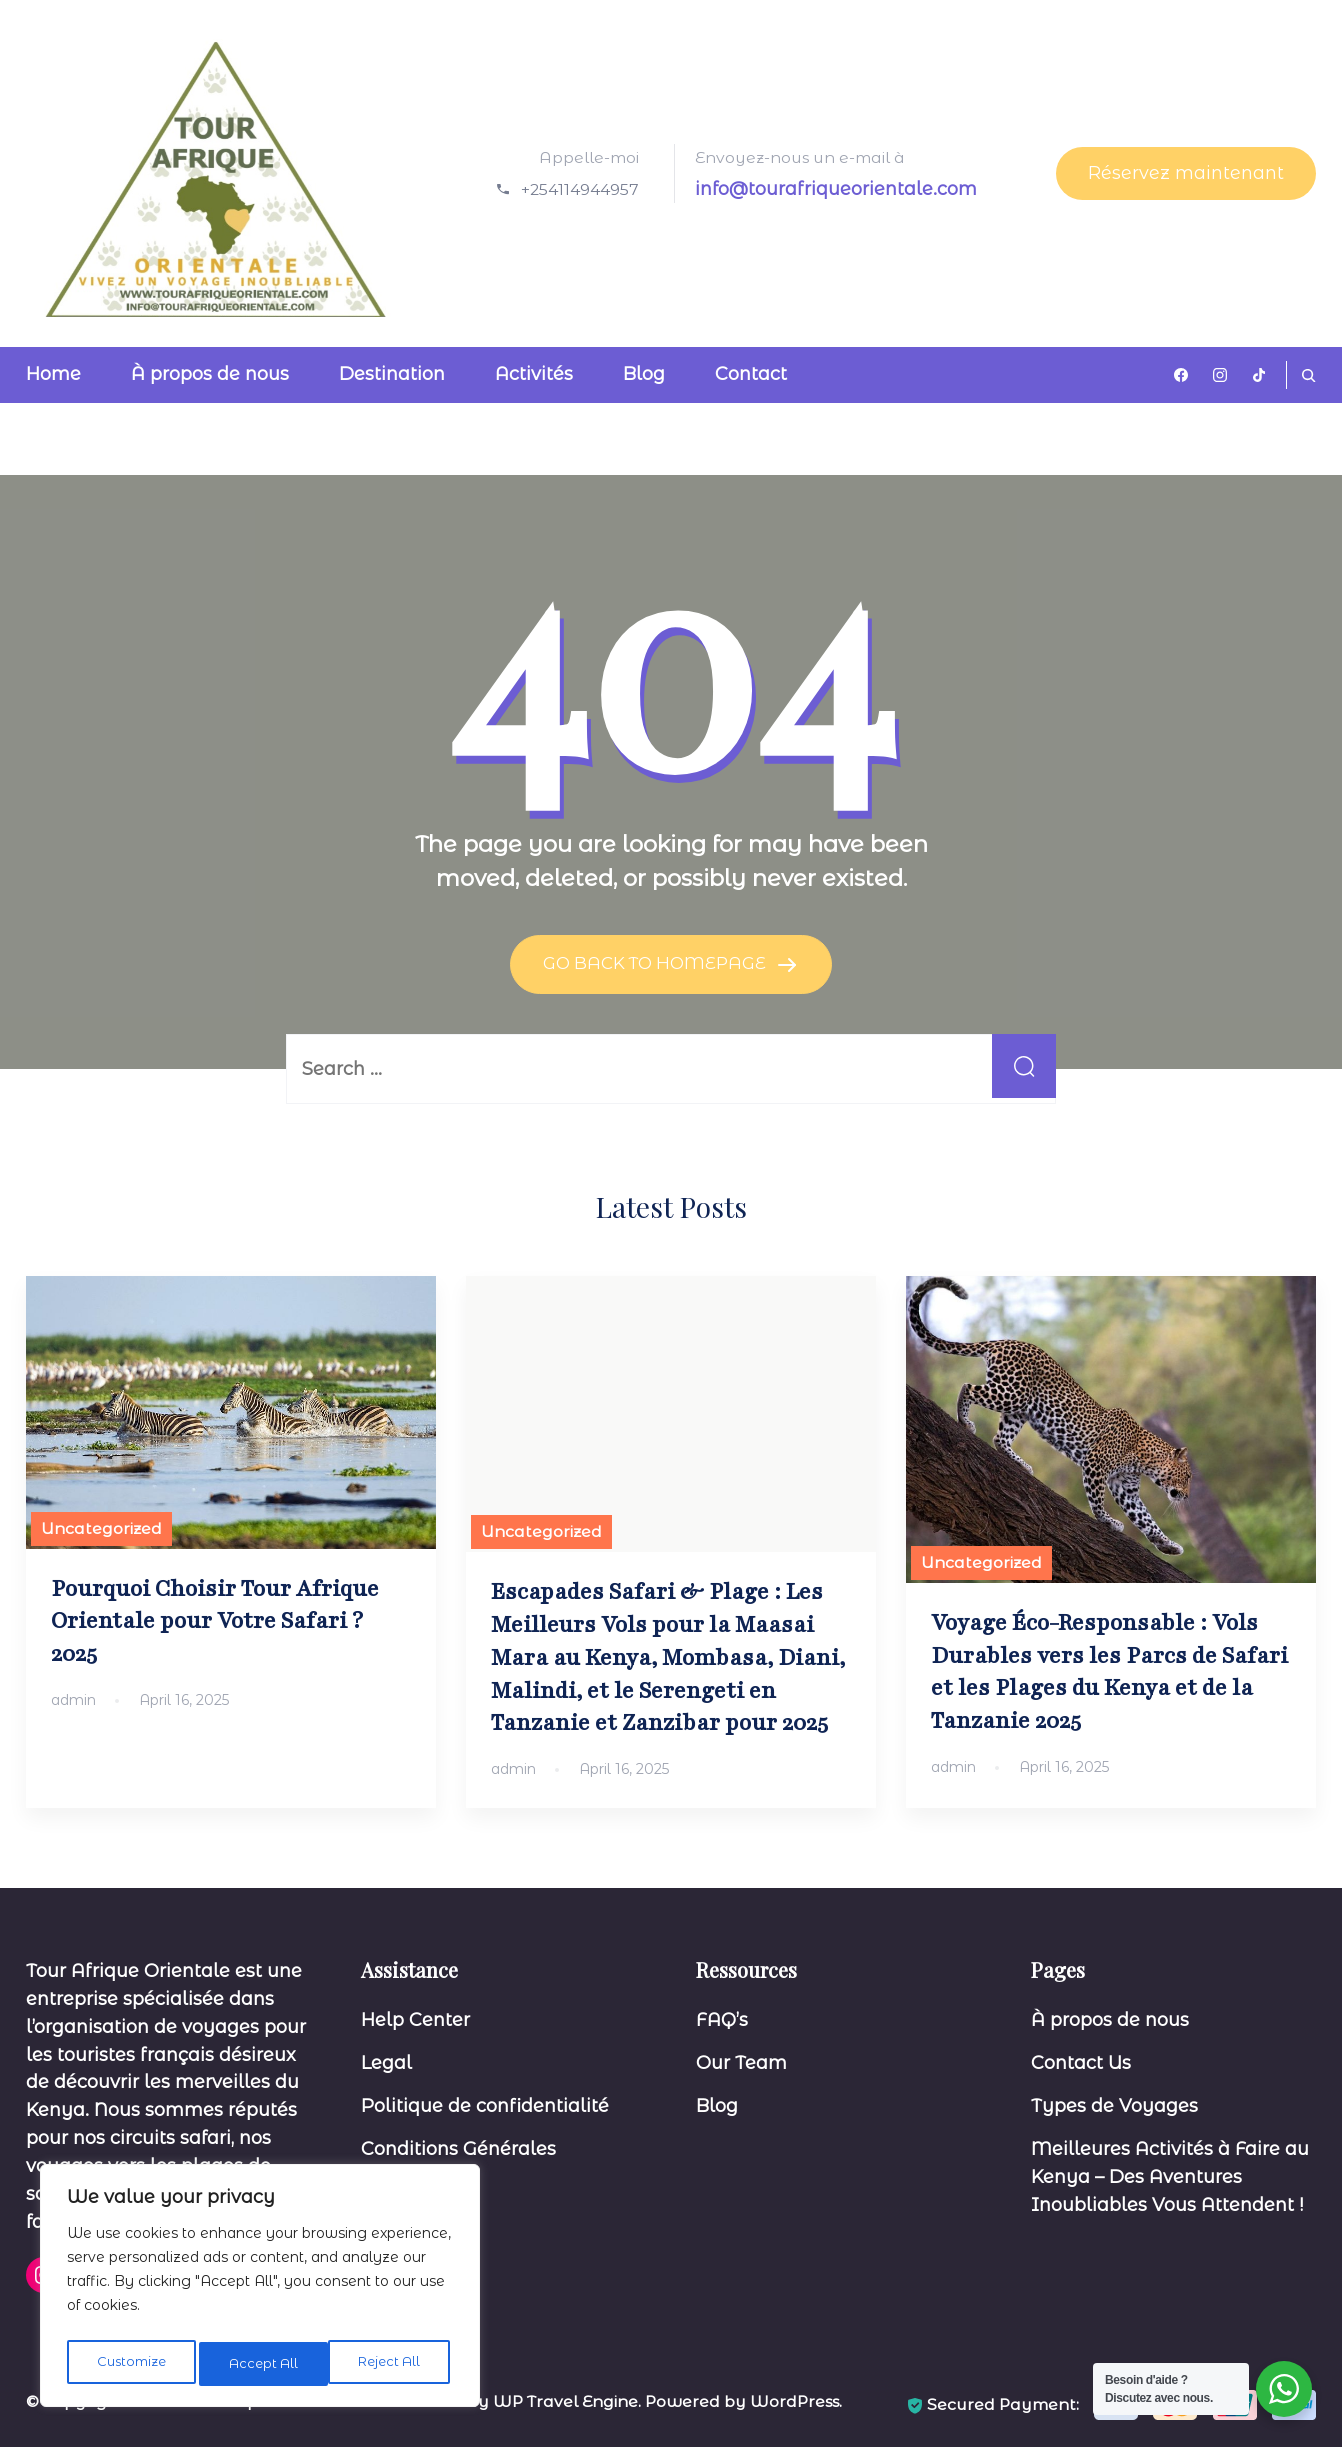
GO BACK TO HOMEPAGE (657, 963)
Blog (644, 374)
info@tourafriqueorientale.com (836, 189)
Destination (392, 374)
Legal (386, 2063)
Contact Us (1081, 2063)
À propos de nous (210, 374)
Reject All (261, 2364)
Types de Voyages (1114, 2105)
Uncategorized (101, 1527)
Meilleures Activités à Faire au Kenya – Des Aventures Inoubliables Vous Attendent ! (1170, 2176)
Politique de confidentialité (485, 2105)
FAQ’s (722, 2020)
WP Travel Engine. (567, 2400)
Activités (534, 374)
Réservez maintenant (1186, 173)
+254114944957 (580, 189)
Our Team (741, 2063)
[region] (260, 2290)
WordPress (794, 2400)
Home (53, 374)
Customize (130, 2364)
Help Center (415, 2020)
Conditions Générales (458, 2148)
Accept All (390, 2364)
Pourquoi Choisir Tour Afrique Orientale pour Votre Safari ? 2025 (215, 1621)
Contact (751, 374)
